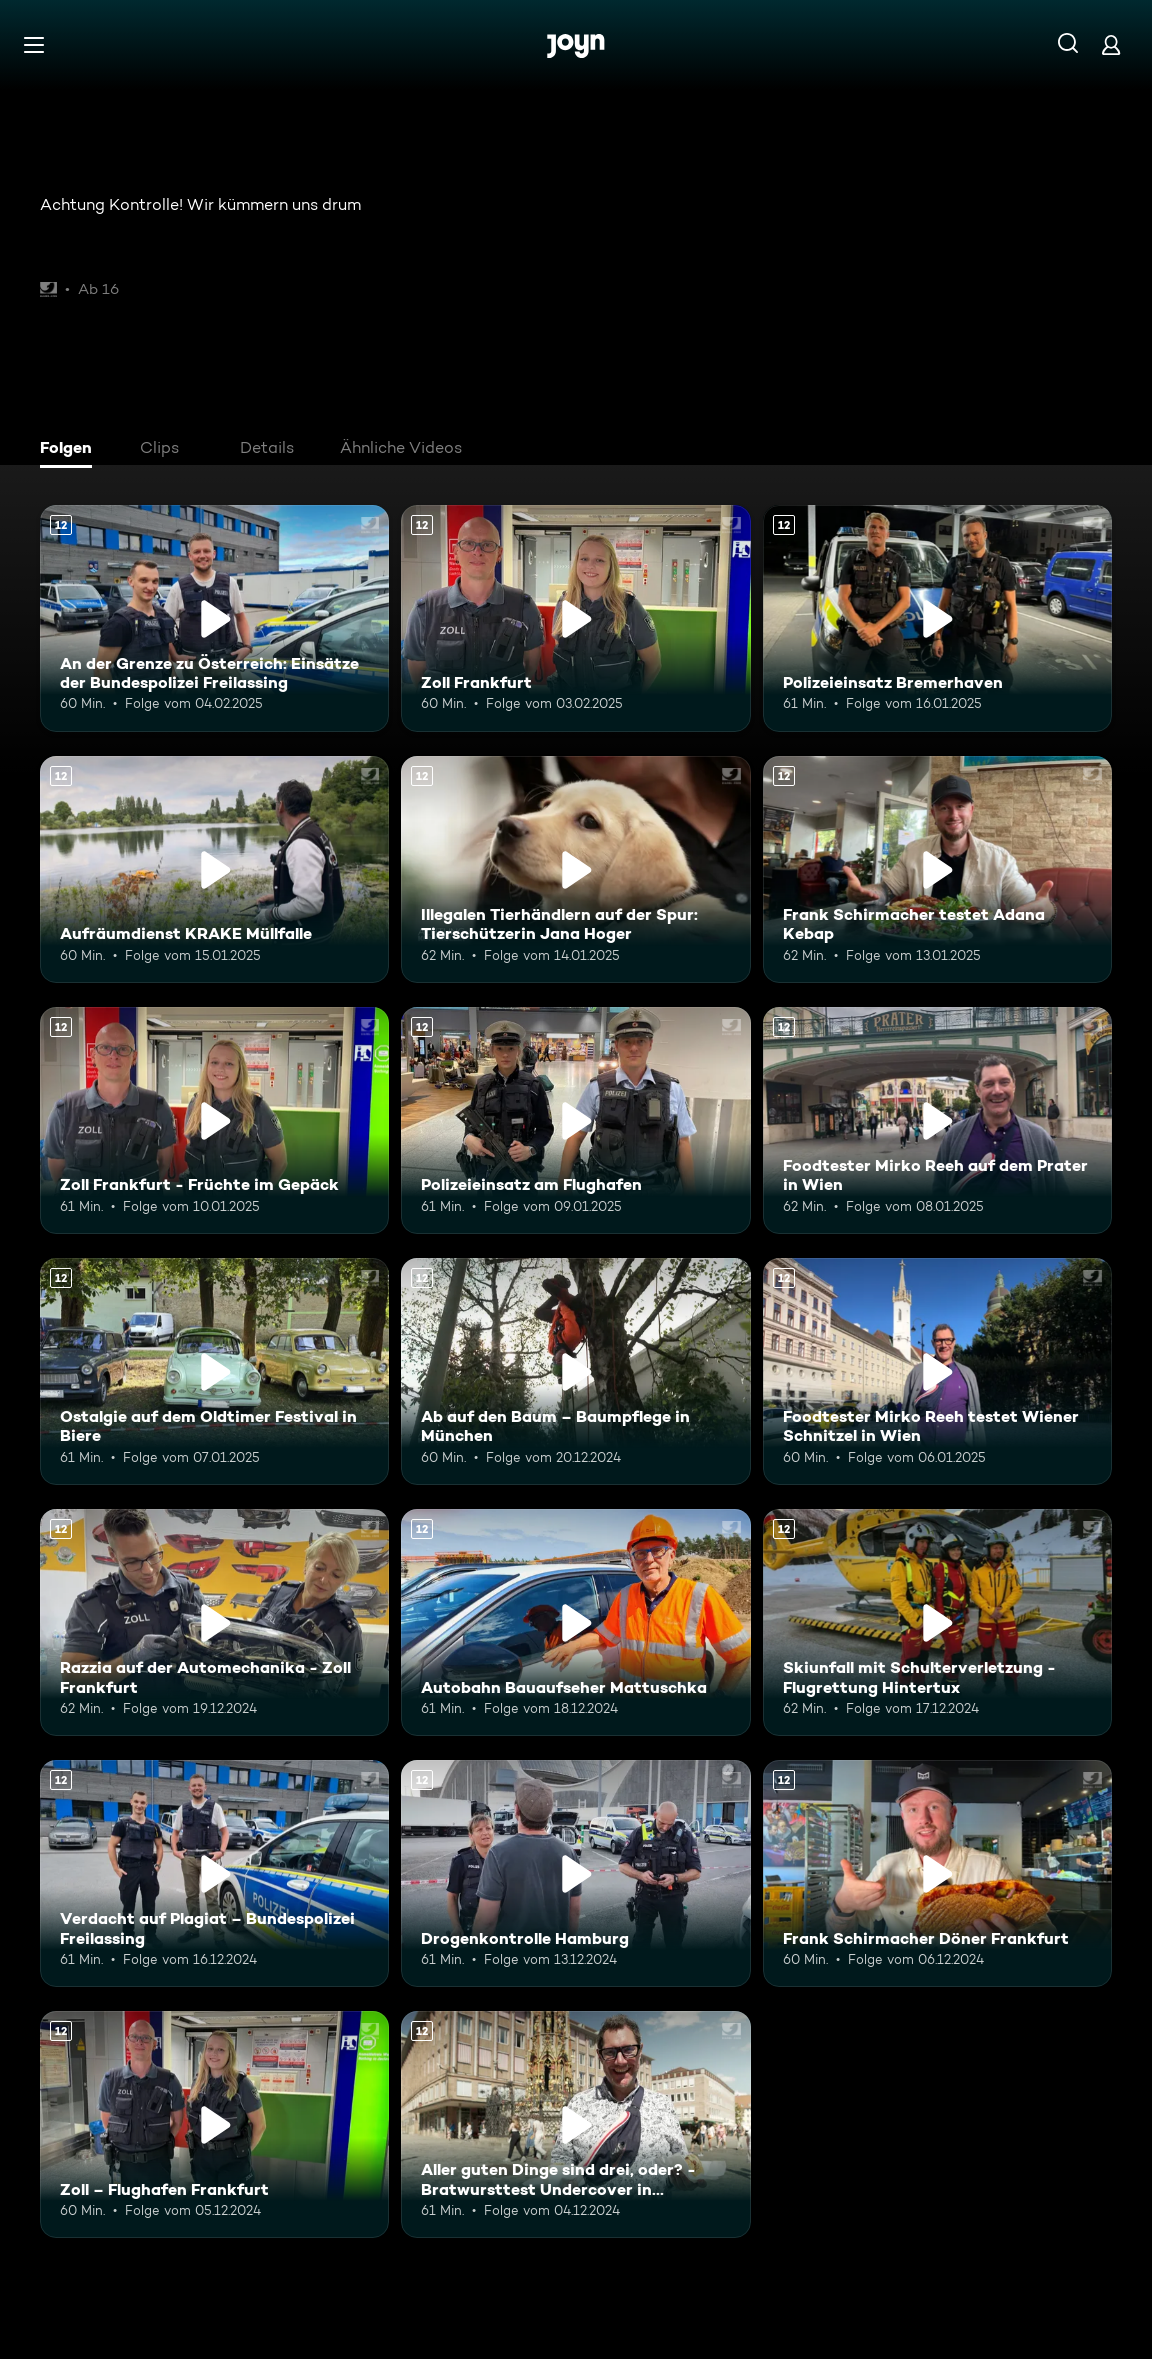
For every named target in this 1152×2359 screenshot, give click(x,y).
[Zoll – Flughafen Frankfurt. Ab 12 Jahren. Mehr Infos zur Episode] (214, 2124)
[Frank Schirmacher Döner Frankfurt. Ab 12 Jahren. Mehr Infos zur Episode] (937, 1873)
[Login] (1111, 44)
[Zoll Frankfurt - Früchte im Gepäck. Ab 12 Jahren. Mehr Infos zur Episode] (214, 1120)
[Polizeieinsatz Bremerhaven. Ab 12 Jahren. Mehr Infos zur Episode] (937, 618)
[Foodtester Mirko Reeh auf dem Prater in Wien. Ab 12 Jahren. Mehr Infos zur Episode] (937, 1120)
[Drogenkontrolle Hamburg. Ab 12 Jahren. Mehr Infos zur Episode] (575, 1873)
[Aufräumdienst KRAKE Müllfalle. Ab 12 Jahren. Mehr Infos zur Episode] (214, 869)
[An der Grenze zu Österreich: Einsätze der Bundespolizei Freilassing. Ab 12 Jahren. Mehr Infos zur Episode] (214, 618)
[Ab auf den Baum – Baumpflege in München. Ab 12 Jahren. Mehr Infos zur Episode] (575, 1371)
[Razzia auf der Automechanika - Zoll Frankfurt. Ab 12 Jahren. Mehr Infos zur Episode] (214, 1622)
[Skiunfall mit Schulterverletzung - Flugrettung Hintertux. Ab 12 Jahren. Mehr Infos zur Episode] (937, 1622)
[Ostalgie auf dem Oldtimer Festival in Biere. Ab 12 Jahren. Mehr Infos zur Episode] (214, 1371)
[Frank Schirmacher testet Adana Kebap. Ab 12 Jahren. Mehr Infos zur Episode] (937, 869)
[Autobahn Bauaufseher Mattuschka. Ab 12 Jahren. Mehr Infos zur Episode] (575, 1622)
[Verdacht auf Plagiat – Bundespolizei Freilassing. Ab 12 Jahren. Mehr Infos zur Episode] (214, 1873)
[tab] (71, 450)
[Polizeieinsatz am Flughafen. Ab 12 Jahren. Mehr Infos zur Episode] (575, 1120)
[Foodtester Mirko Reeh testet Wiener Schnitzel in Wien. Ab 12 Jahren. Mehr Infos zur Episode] (937, 1371)
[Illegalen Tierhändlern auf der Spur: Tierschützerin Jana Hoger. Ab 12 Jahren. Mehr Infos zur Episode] (575, 869)
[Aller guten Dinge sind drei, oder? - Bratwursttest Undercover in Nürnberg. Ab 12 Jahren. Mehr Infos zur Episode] (575, 2124)
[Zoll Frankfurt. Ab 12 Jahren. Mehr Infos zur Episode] (575, 618)
